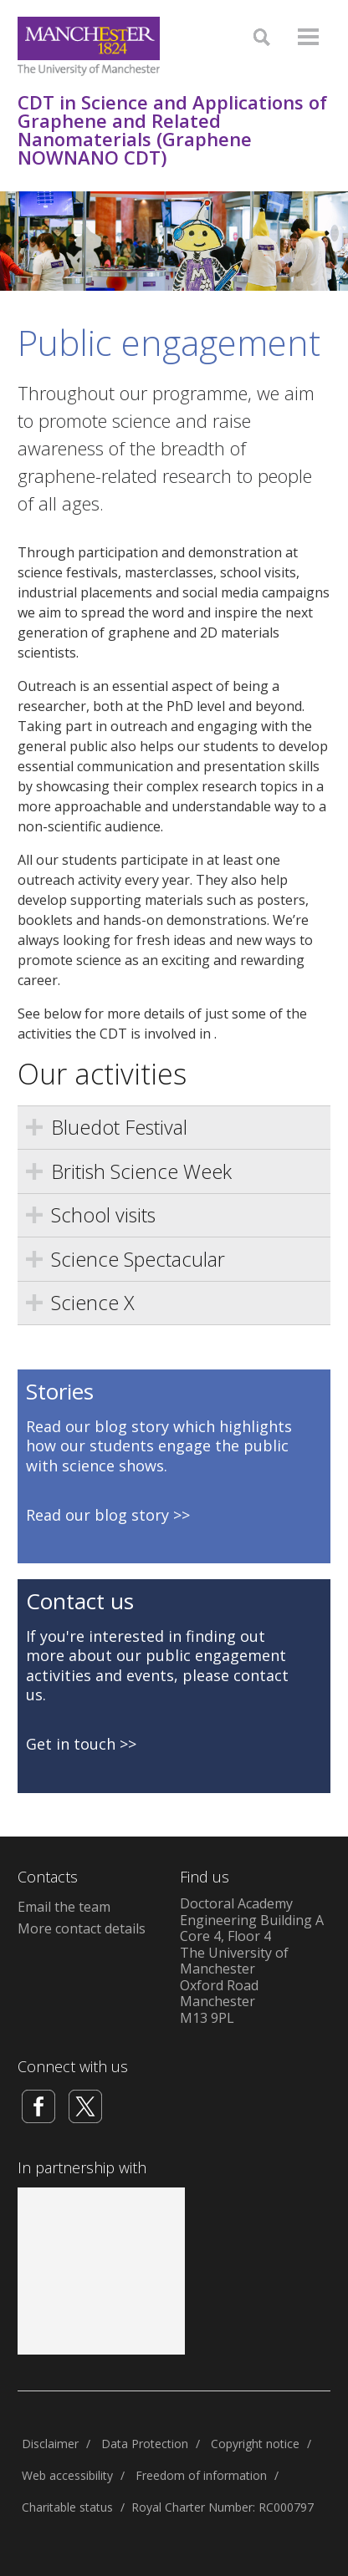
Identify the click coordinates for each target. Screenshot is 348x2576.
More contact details (82, 1928)
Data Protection (144, 2444)
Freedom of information (201, 2475)
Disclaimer (50, 2444)
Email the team (64, 1907)
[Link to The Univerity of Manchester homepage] (89, 46)
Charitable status (67, 2507)
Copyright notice (255, 2444)
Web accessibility (67, 2475)
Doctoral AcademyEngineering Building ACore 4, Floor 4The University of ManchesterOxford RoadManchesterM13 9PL (252, 1960)
